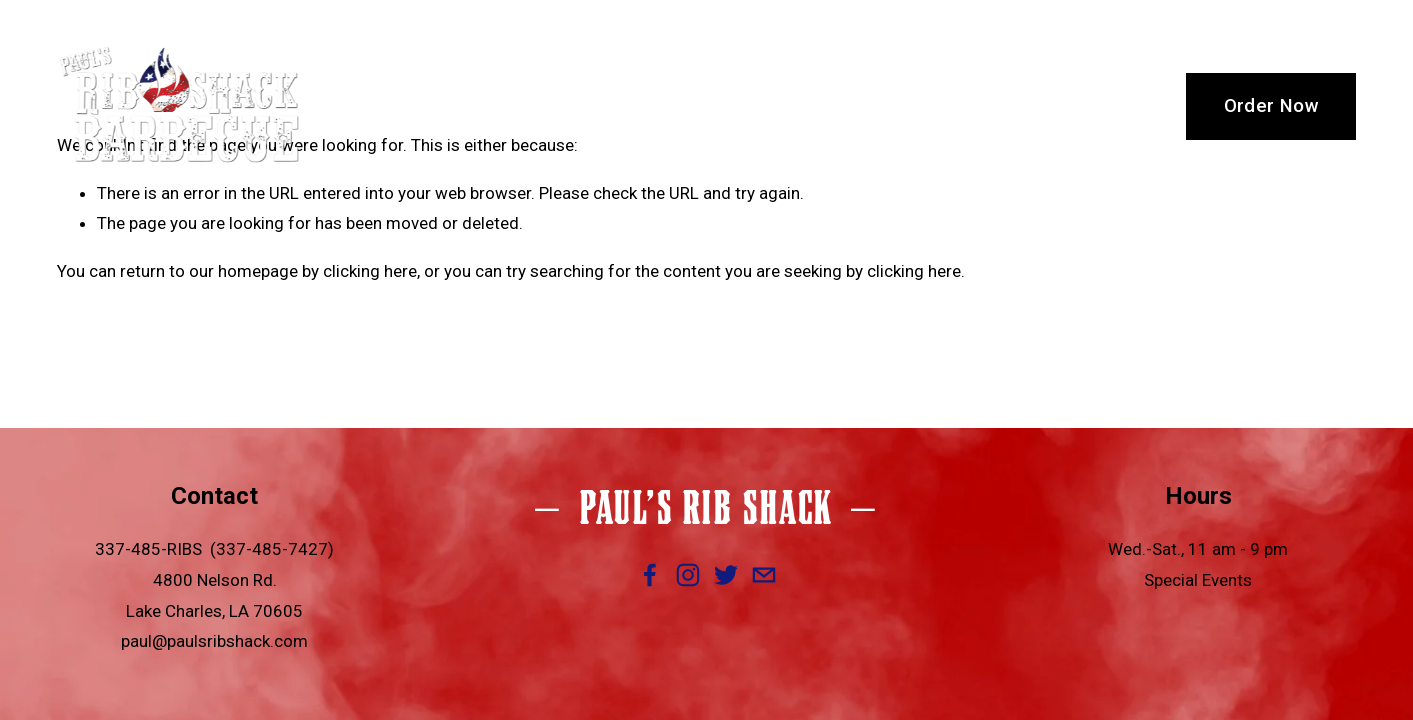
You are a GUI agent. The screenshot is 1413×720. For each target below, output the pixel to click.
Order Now (1271, 106)
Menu (660, 106)
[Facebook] (650, 575)
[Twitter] (726, 575)
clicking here (370, 271)
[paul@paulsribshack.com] (764, 575)
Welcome (439, 106)
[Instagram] (688, 575)
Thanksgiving (891, 106)
